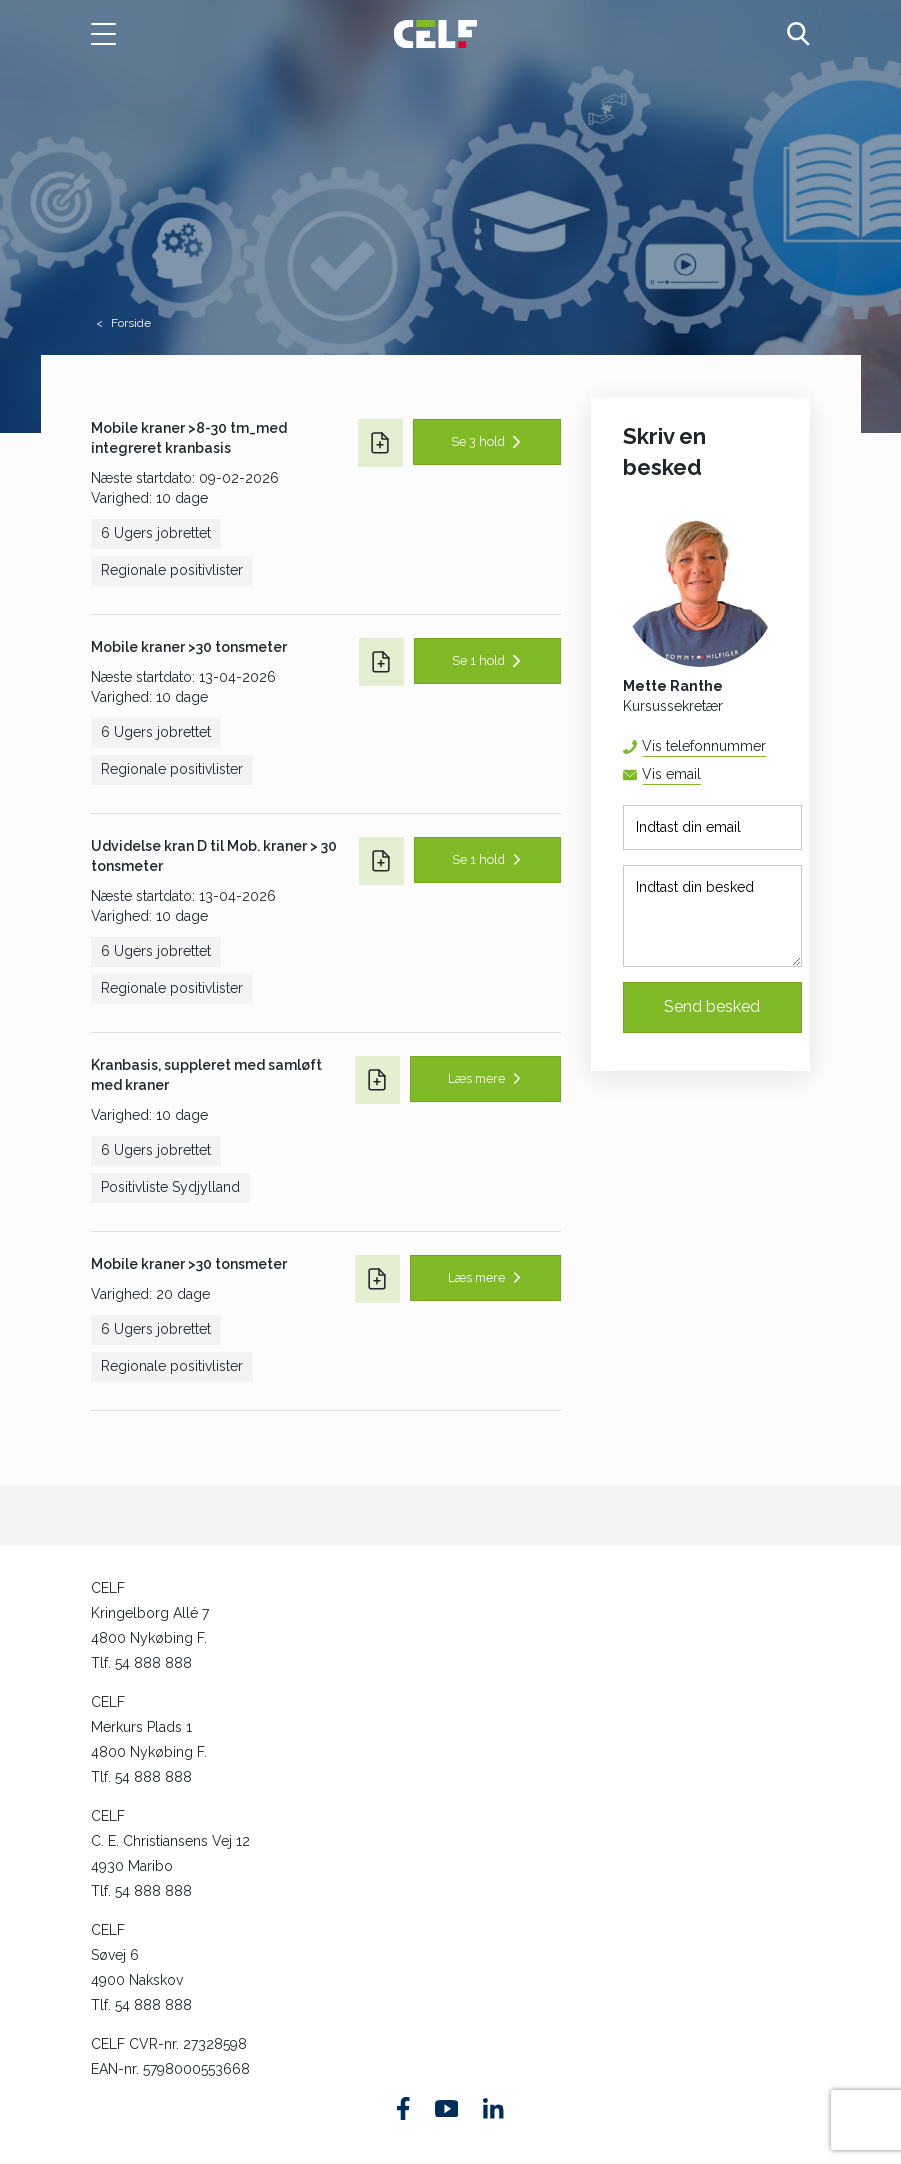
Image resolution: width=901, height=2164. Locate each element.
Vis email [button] (671, 774)
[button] (114, 34)
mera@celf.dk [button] (700, 774)
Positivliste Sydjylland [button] (170, 1187)
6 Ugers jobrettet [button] (156, 533)
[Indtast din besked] (712, 916)
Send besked (712, 1006)
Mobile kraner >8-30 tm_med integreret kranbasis (189, 438)
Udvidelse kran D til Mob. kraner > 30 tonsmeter (214, 856)
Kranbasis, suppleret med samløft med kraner (206, 1075)
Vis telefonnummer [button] (704, 746)
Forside (131, 323)
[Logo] (435, 33)
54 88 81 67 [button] (765, 746)
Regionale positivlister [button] (172, 570)
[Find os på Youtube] (446, 2109)
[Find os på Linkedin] (493, 2108)
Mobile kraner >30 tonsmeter (189, 647)
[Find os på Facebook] (403, 2108)
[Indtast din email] (712, 827)
